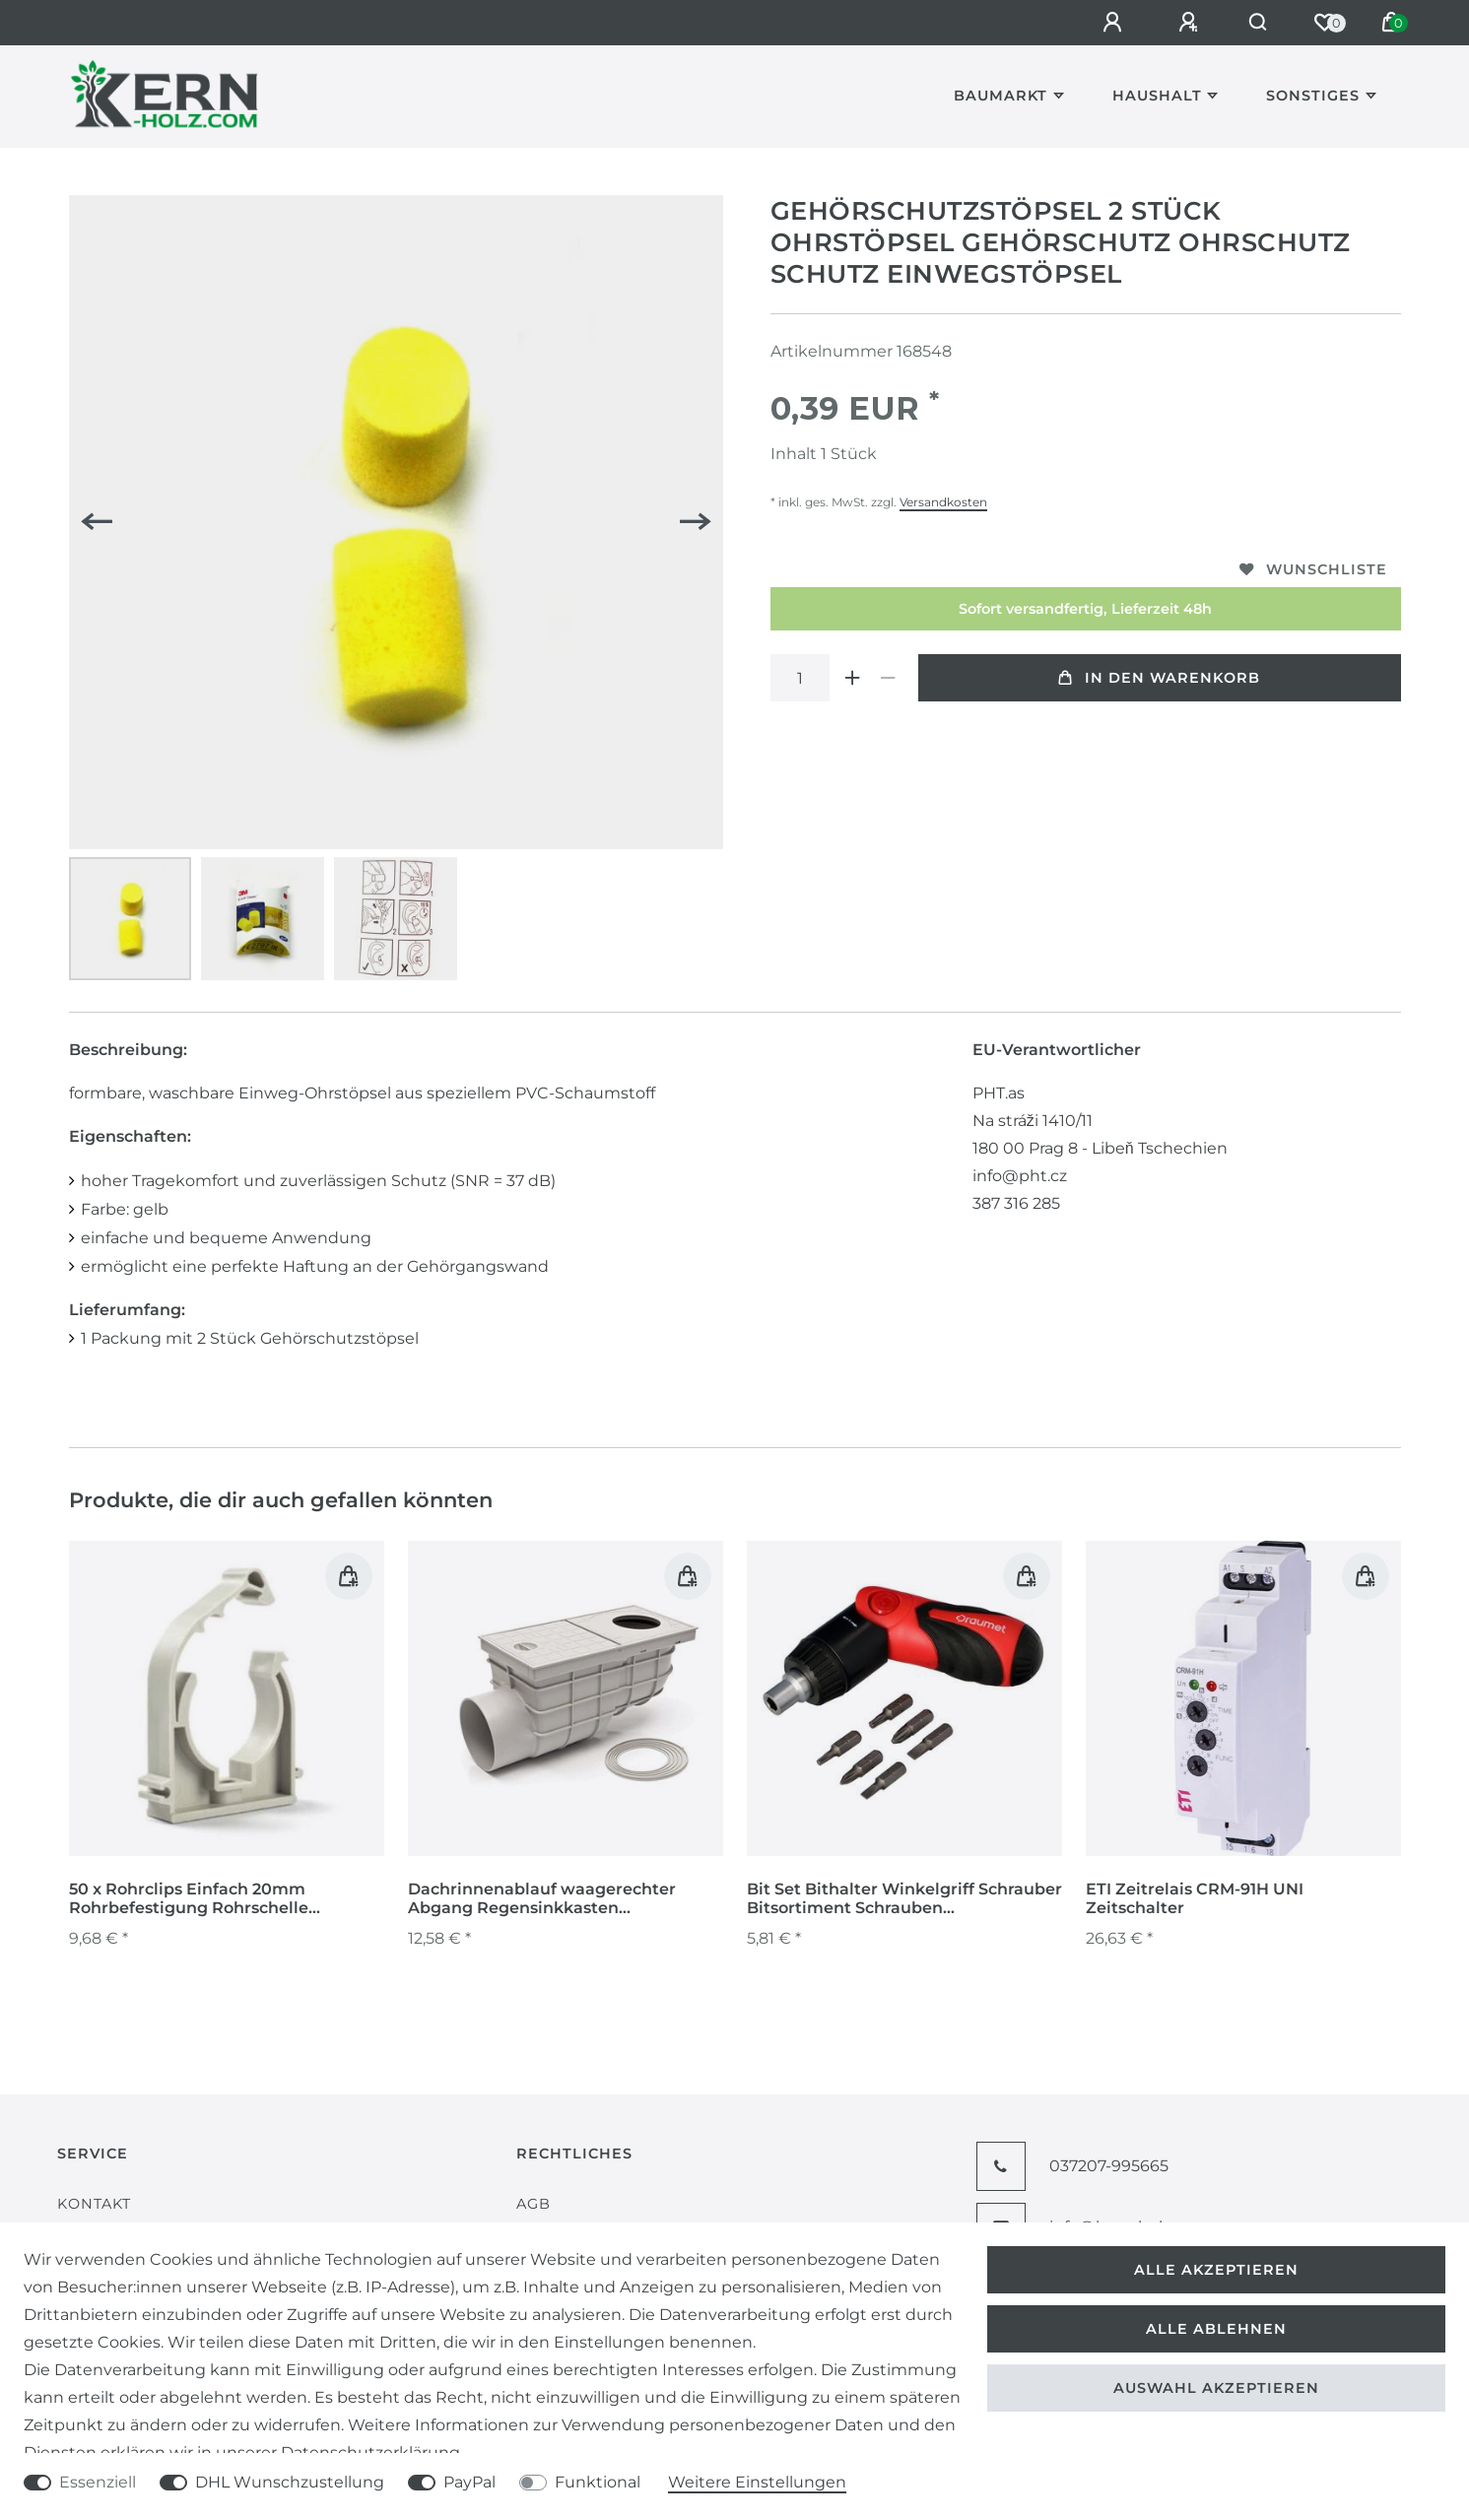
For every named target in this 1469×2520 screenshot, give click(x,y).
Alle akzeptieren (1216, 2270)
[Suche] (1257, 22)
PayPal (469, 2482)
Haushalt (1157, 95)
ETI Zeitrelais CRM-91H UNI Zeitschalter (1194, 1898)
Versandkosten (943, 502)
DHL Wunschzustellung (289, 2482)
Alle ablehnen (1216, 2329)
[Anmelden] (1110, 22)
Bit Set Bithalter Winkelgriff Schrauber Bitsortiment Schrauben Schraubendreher (904, 1899)
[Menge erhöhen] (853, 677)
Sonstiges (1313, 95)
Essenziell (97, 2482)
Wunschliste (1313, 569)
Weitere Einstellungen (757, 2482)
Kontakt (94, 2204)
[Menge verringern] (888, 677)
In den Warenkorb (1159, 678)
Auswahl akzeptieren (1216, 2388)
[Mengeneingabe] (800, 677)
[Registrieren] (1186, 22)
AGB (533, 2204)
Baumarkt (1000, 95)
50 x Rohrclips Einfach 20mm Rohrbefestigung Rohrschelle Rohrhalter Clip (188, 1899)
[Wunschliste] (1324, 22)
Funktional (597, 2482)
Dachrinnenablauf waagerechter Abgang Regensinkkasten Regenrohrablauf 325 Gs (542, 1899)
